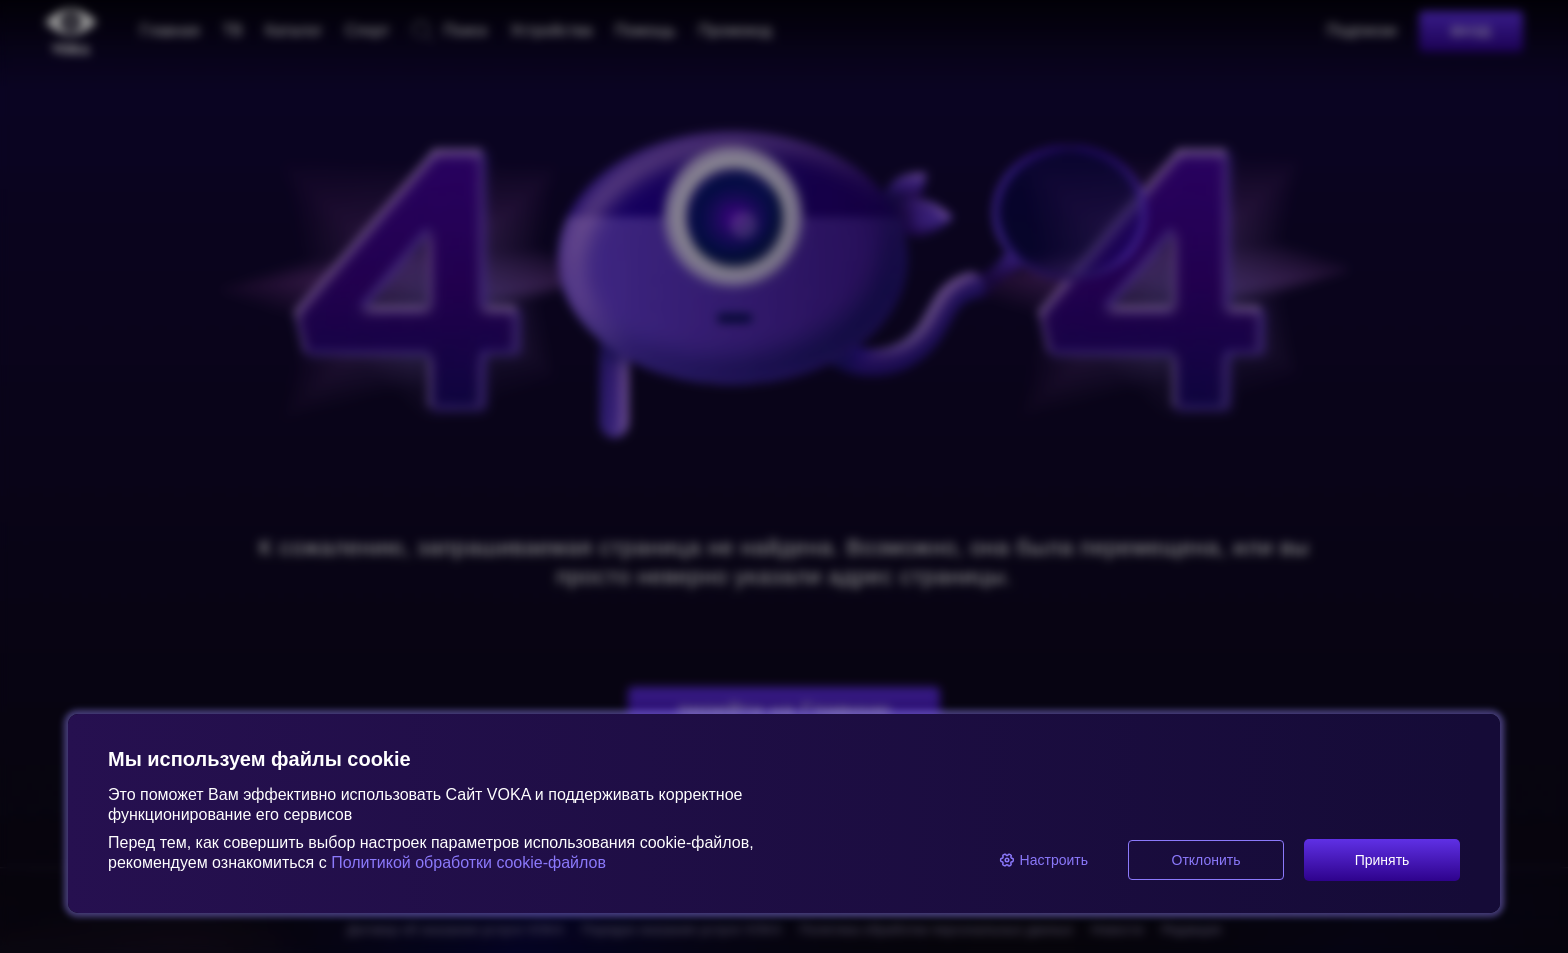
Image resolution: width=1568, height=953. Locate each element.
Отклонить (1206, 860)
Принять (1382, 860)
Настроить (1043, 860)
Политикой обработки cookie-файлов (466, 862)
